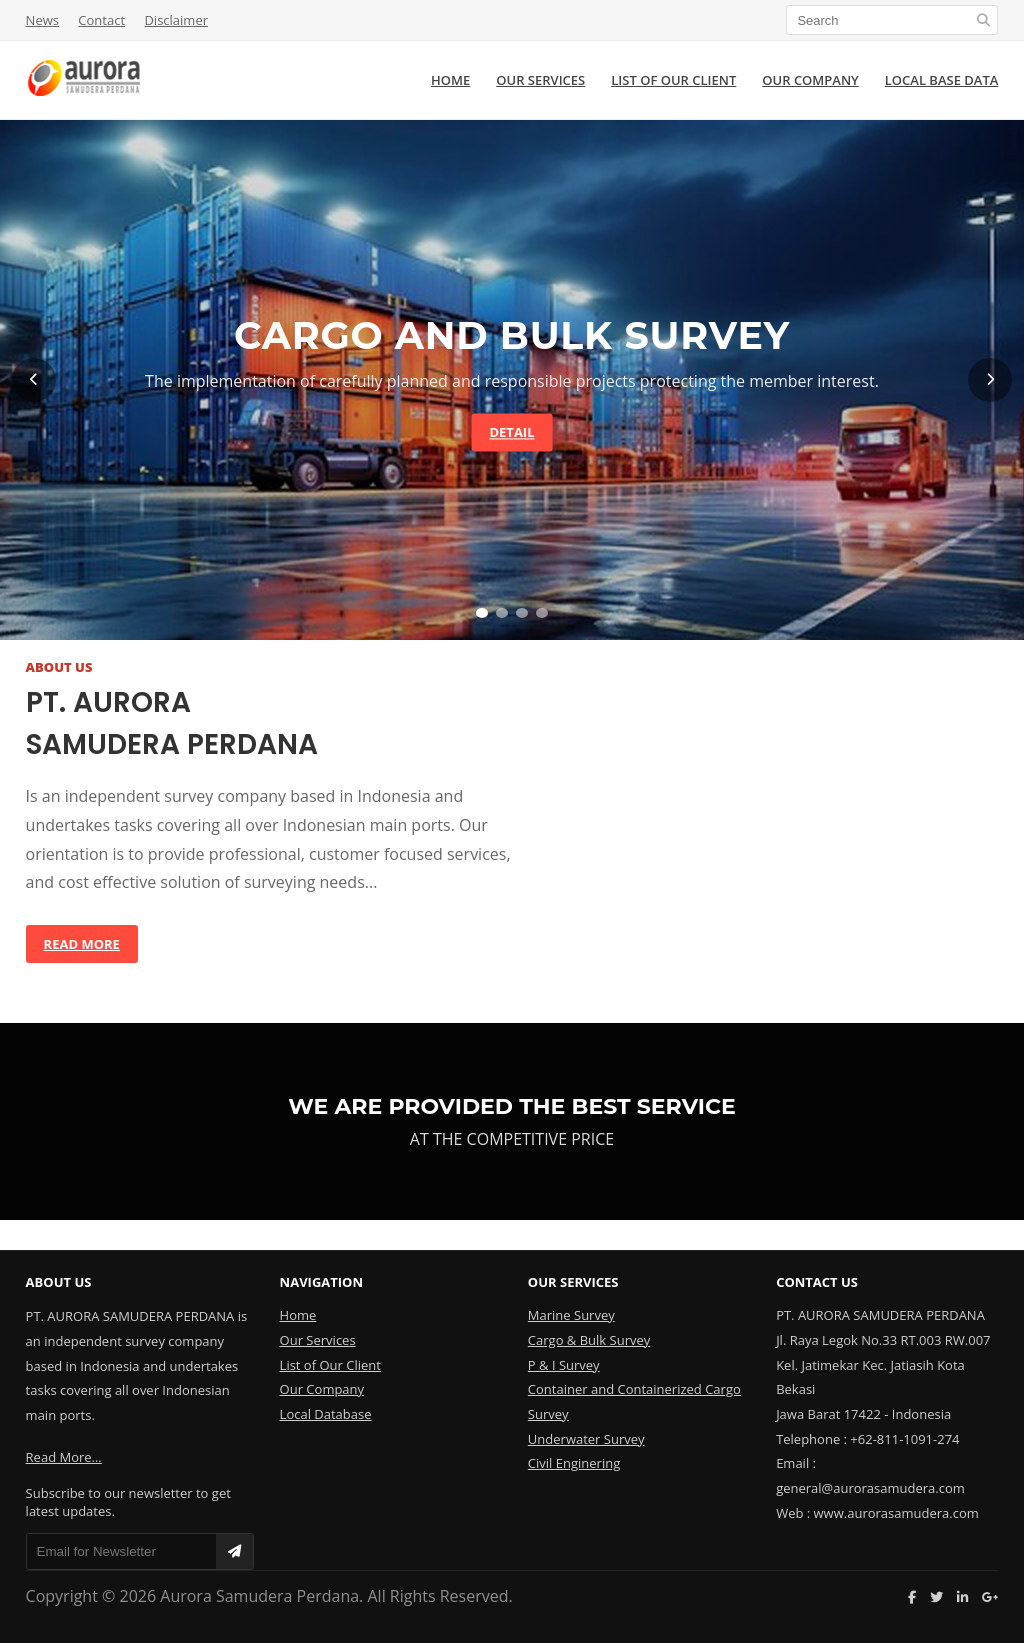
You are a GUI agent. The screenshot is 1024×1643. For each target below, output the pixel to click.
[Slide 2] (502, 613)
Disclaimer (176, 20)
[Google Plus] (990, 1597)
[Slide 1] (482, 613)
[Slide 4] (542, 613)
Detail (511, 432)
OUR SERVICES (540, 80)
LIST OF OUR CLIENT (673, 80)
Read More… (64, 1457)
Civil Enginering (574, 1463)
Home (298, 1315)
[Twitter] (936, 1597)
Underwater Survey (586, 1439)
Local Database (326, 1414)
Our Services (318, 1340)
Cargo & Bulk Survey (589, 1340)
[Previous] (34, 380)
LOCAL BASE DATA (942, 80)
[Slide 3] (522, 613)
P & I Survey (564, 1365)
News (42, 20)
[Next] (990, 380)
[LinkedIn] (962, 1597)
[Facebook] (912, 1597)
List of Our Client (330, 1365)
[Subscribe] (234, 1551)
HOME (450, 80)
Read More (82, 944)
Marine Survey (571, 1315)
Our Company (322, 1389)
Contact (101, 20)
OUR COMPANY (810, 80)
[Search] (892, 20)
